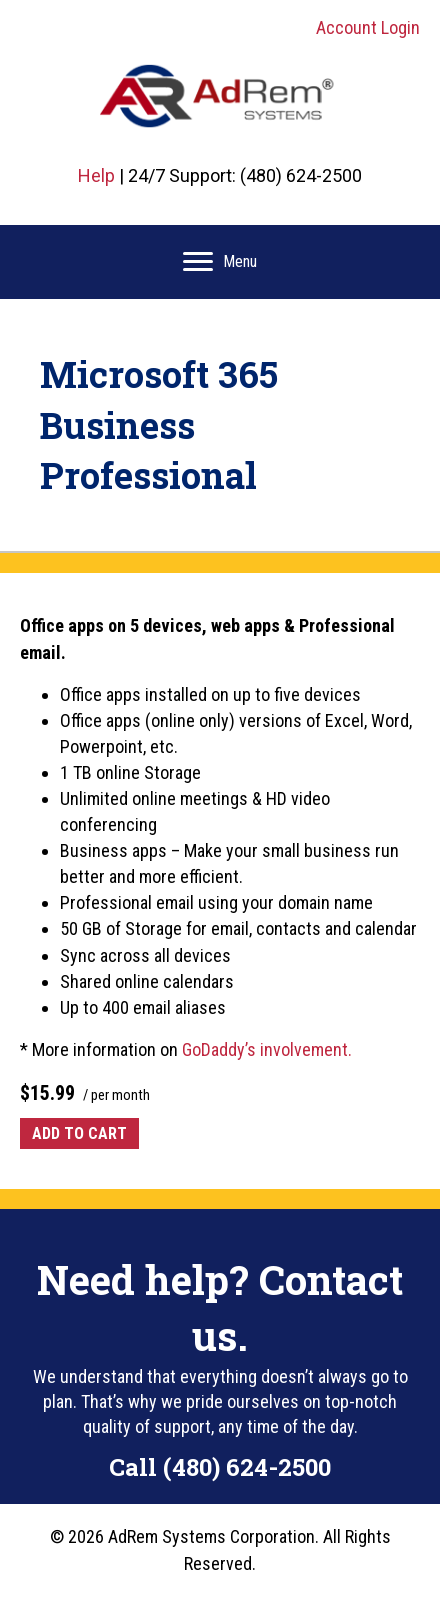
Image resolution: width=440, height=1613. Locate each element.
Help (96, 175)
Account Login (368, 27)
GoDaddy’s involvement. (267, 1049)
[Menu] (220, 262)
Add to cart (79, 1133)
